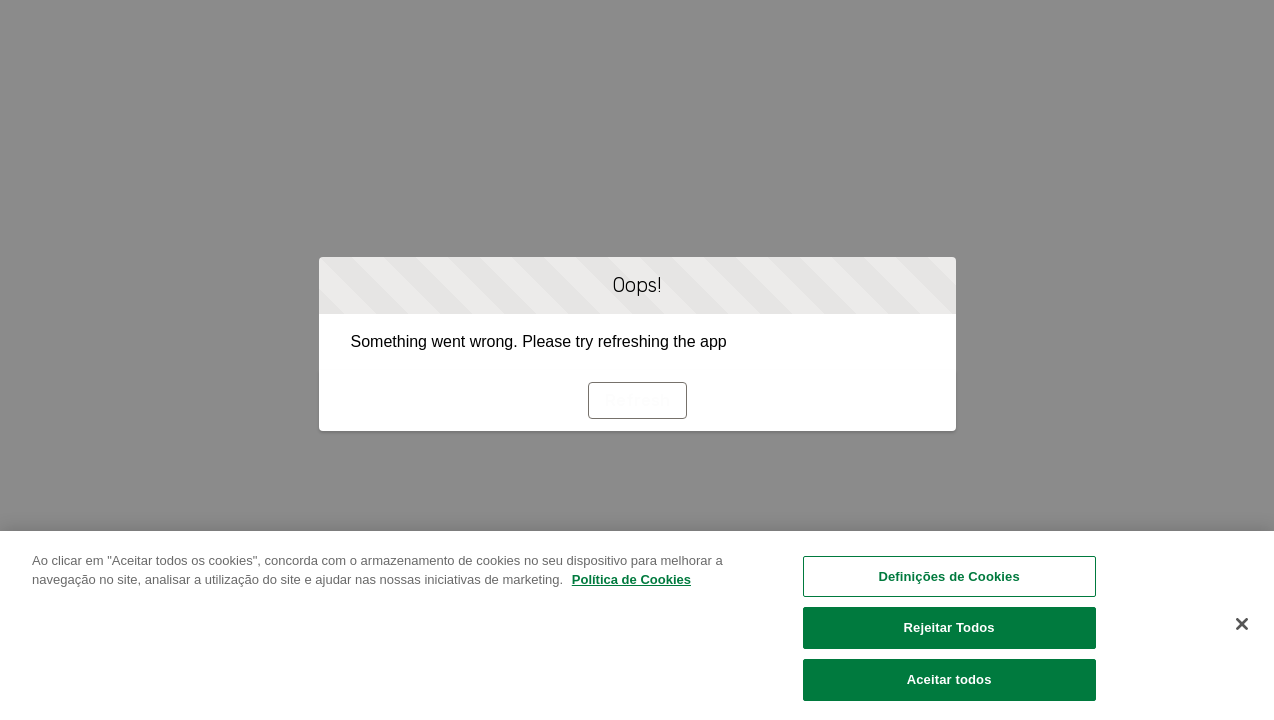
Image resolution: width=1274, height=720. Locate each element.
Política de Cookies (631, 587)
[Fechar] (1242, 631)
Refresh (637, 400)
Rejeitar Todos (949, 635)
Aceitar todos (949, 687)
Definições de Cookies (948, 583)
